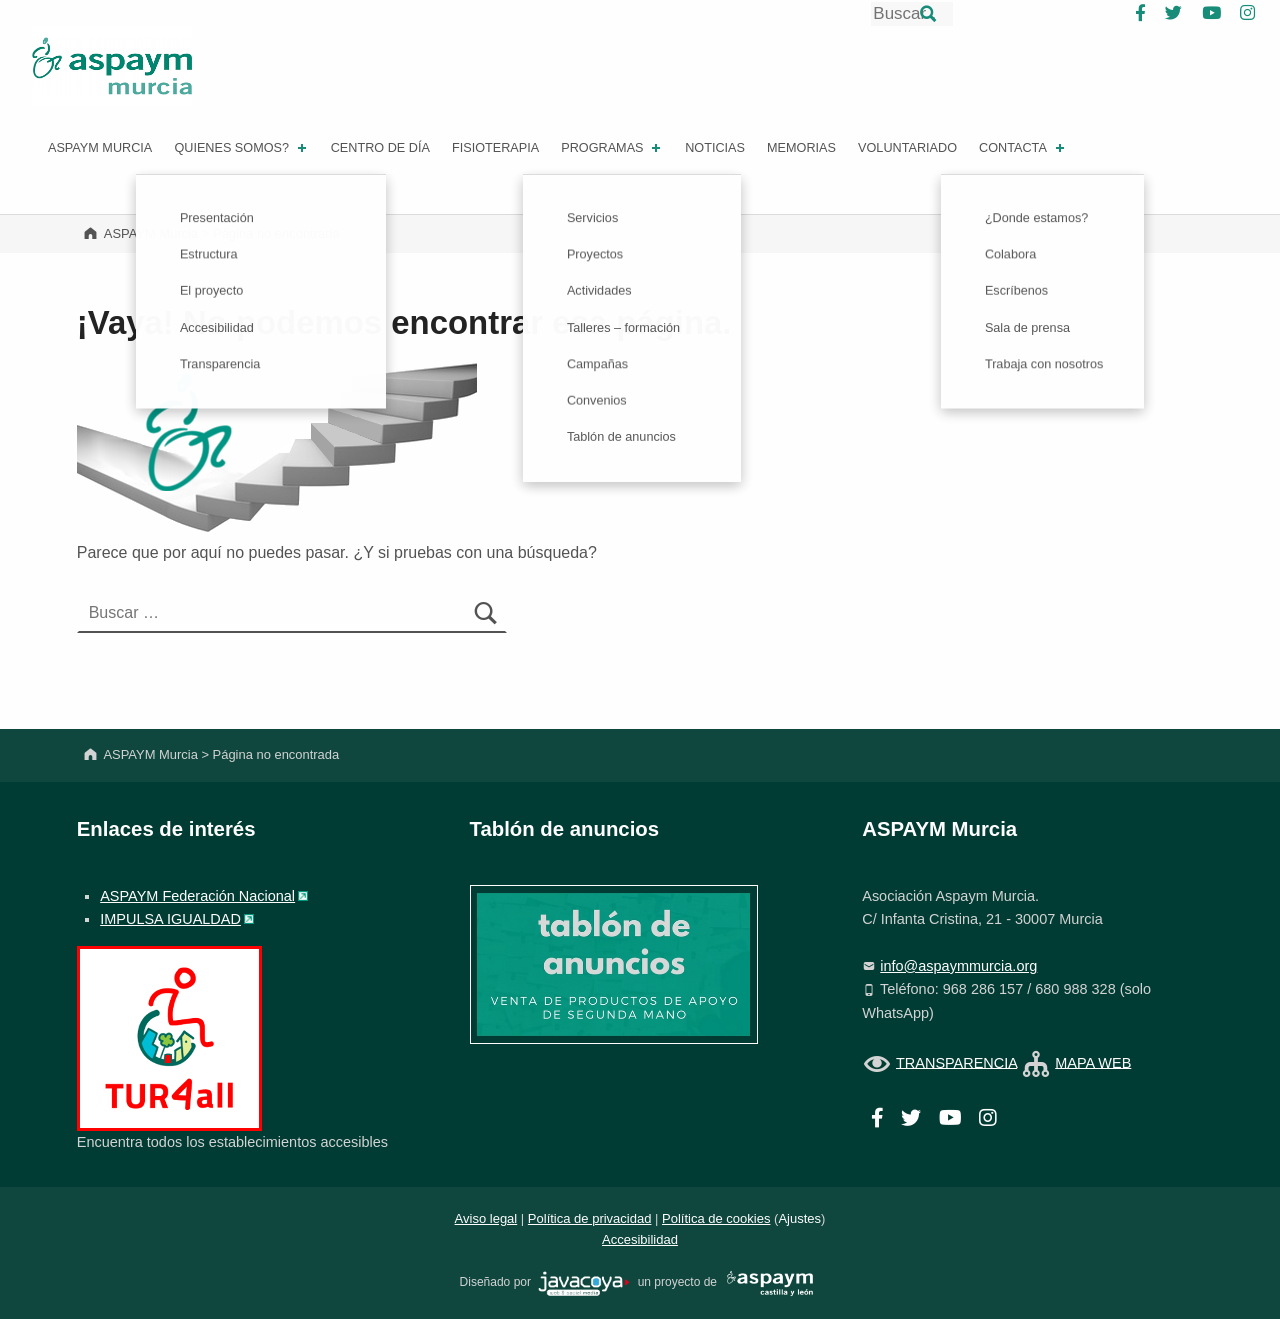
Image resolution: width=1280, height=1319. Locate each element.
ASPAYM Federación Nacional (197, 896)
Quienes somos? (241, 148)
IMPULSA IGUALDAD (170, 919)
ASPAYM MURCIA (100, 148)
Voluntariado (907, 148)
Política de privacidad (590, 1218)
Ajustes (799, 1218)
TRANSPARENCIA (956, 1062)
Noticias (715, 148)
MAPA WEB (1093, 1062)
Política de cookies (716, 1218)
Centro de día (380, 148)
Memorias (801, 148)
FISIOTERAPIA (495, 148)
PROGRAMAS (612, 148)
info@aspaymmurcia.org (958, 966)
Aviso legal (486, 1218)
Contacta (1023, 148)
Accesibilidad (640, 1239)
